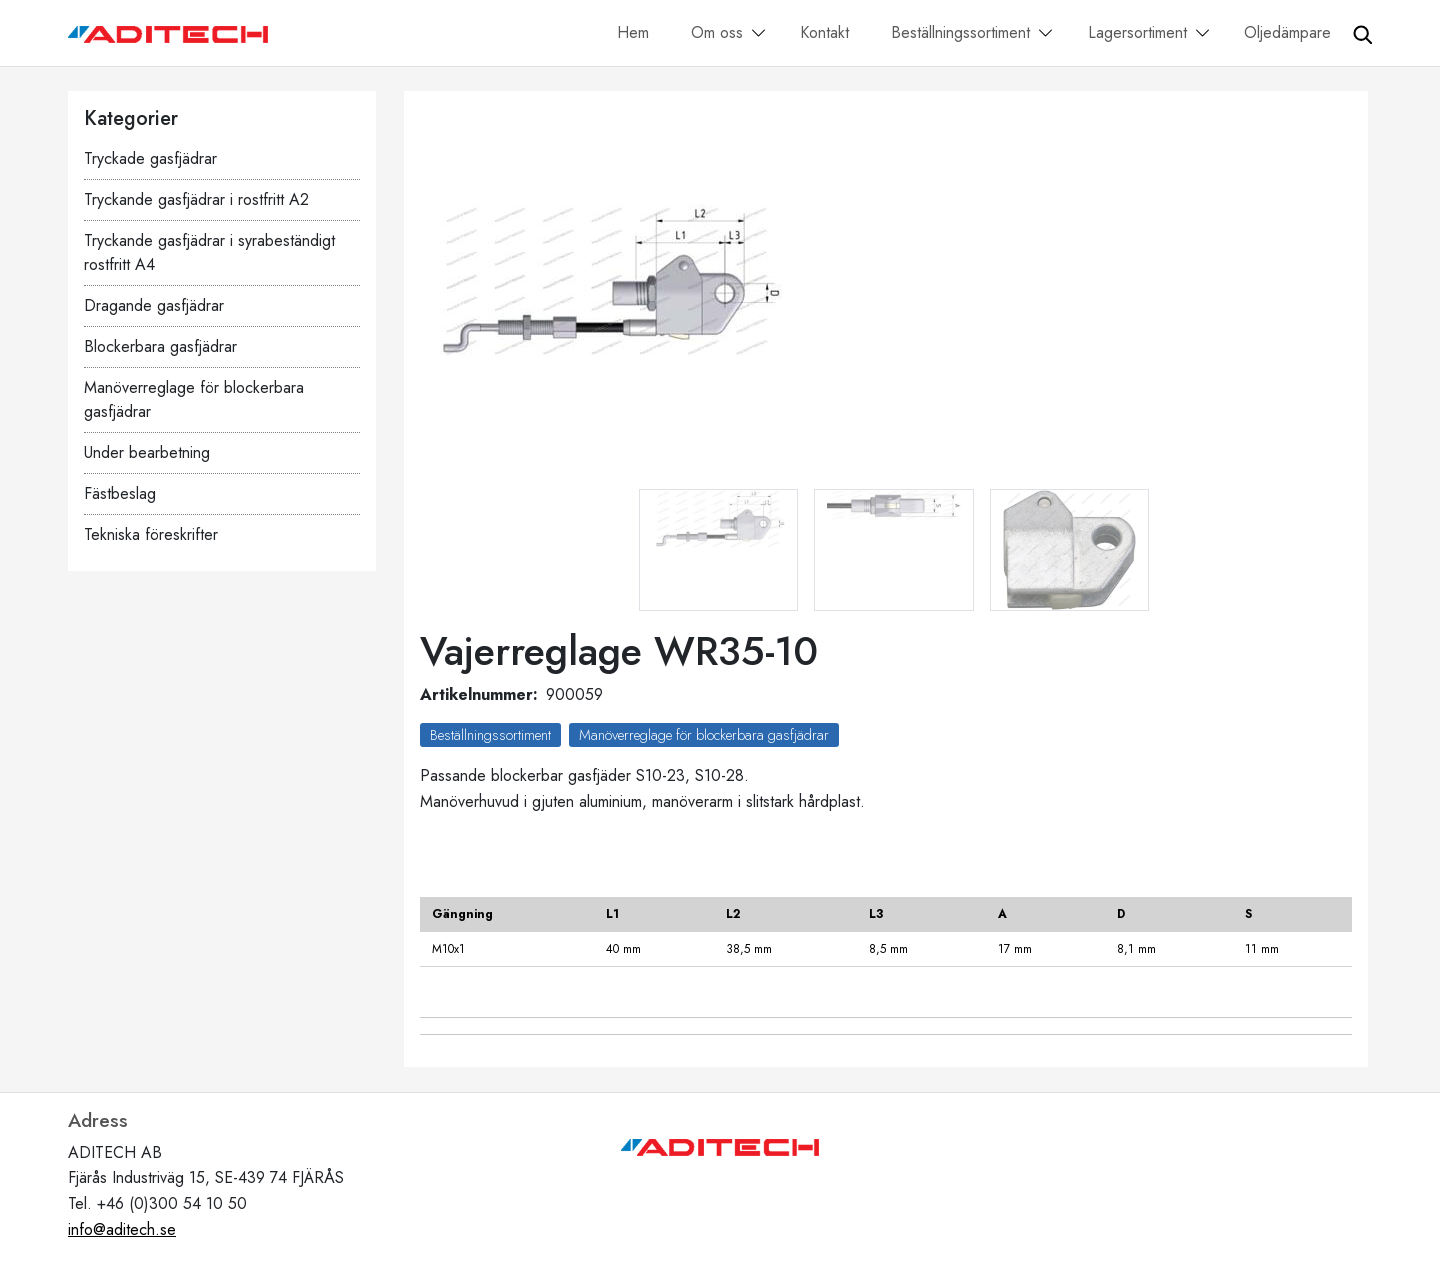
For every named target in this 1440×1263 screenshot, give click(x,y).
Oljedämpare (1287, 32)
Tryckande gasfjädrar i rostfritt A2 (196, 199)
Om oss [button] (717, 32)
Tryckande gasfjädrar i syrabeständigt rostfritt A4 (209, 252)
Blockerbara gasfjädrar (160, 346)
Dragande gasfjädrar (154, 305)
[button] (759, 34)
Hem (633, 32)
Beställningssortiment (490, 735)
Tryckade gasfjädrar (150, 158)
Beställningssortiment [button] (960, 32)
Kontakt (824, 32)
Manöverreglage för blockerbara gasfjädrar (194, 399)
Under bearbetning (147, 452)
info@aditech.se (122, 1229)
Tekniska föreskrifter (151, 534)
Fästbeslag (120, 493)
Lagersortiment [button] (1137, 32)
